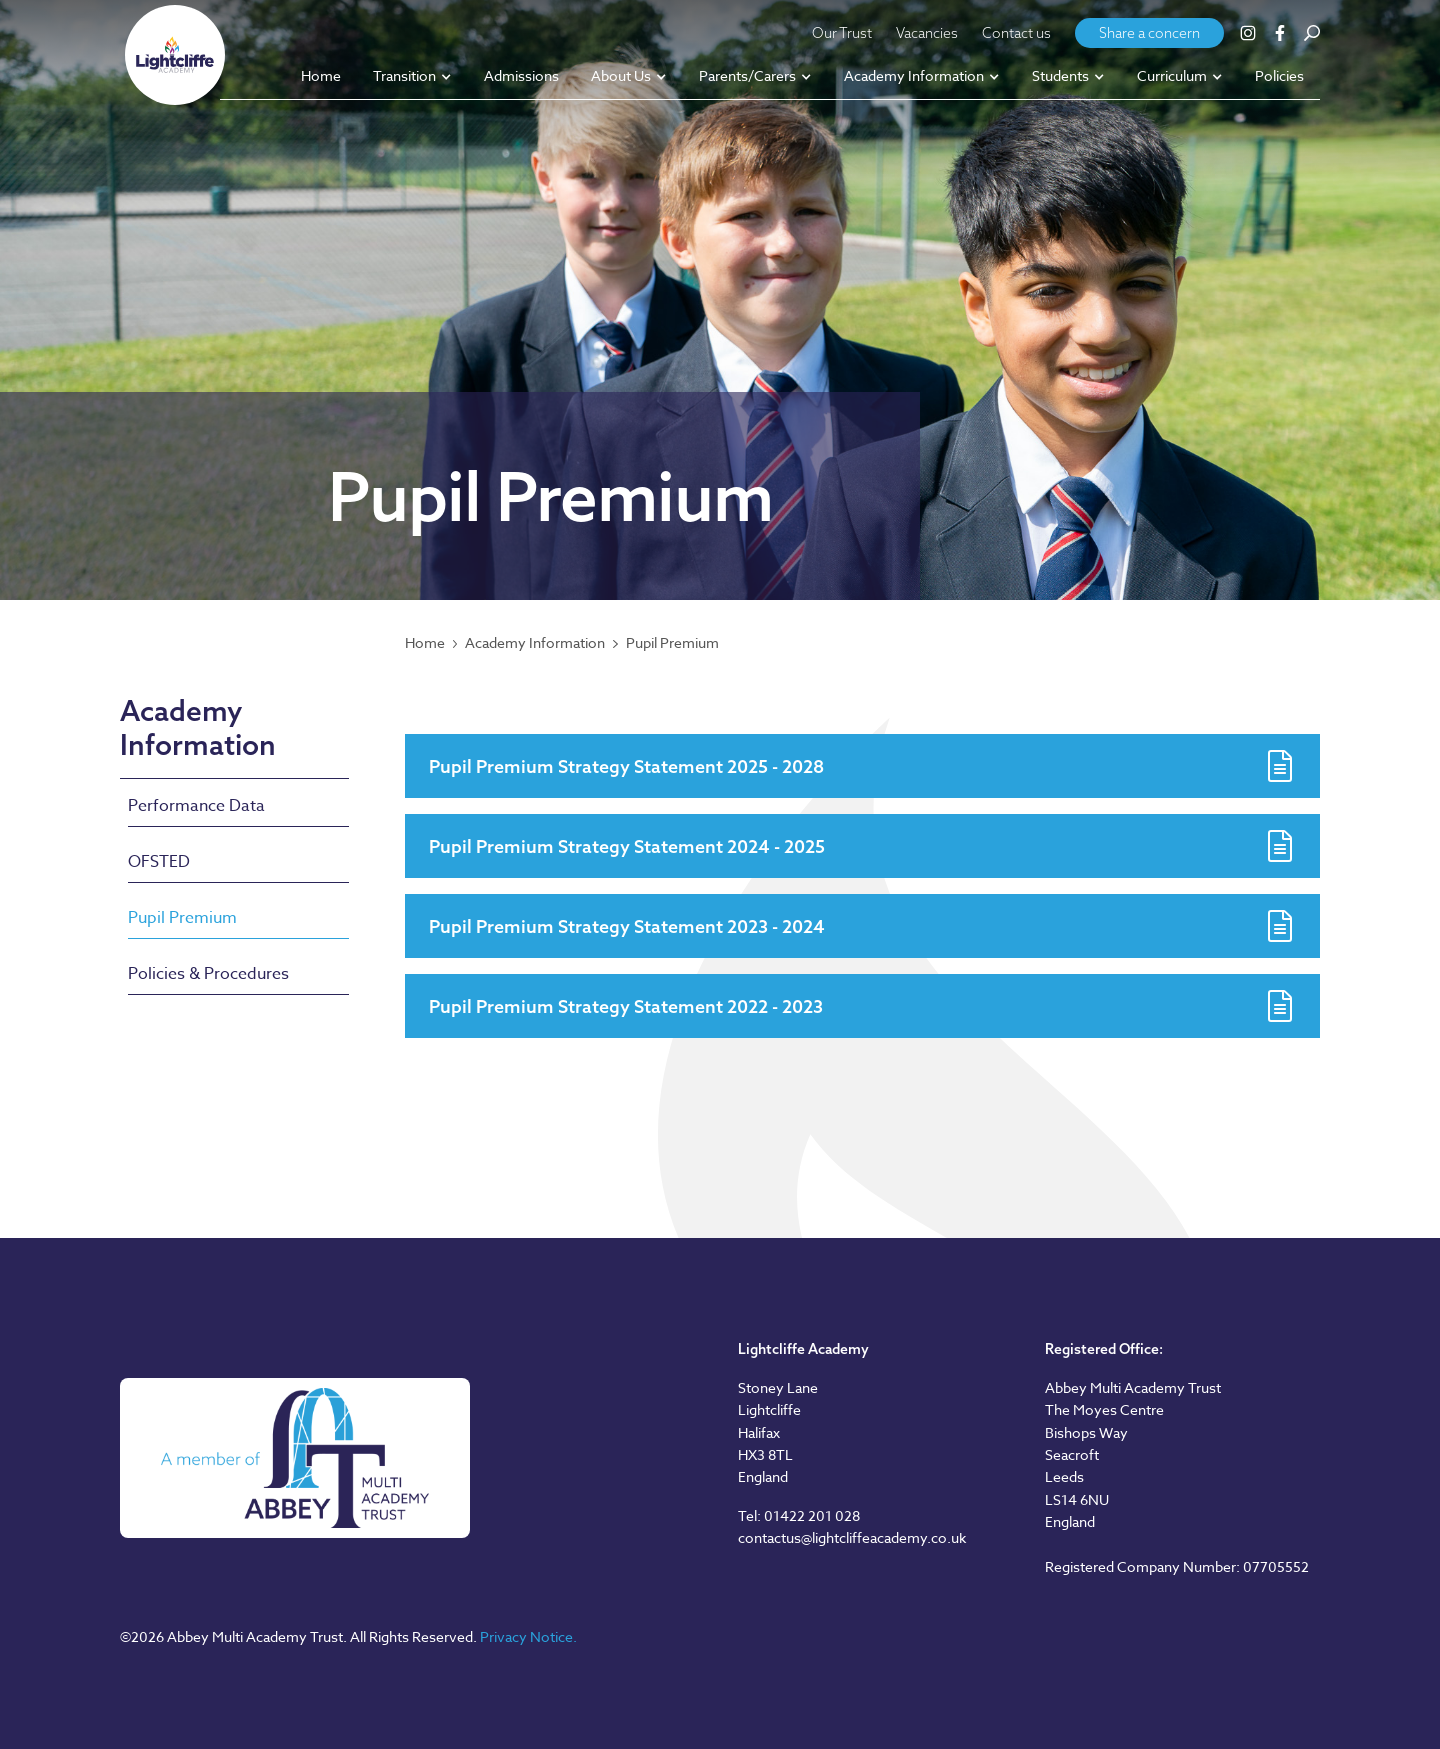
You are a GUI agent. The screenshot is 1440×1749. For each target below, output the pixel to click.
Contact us (1016, 33)
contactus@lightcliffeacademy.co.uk (852, 1537)
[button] (412, 77)
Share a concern (1149, 33)
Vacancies (927, 33)
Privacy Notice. (528, 1636)
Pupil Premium (672, 643)
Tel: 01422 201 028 (799, 1515)
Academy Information (535, 643)
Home (425, 643)
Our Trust (842, 33)
